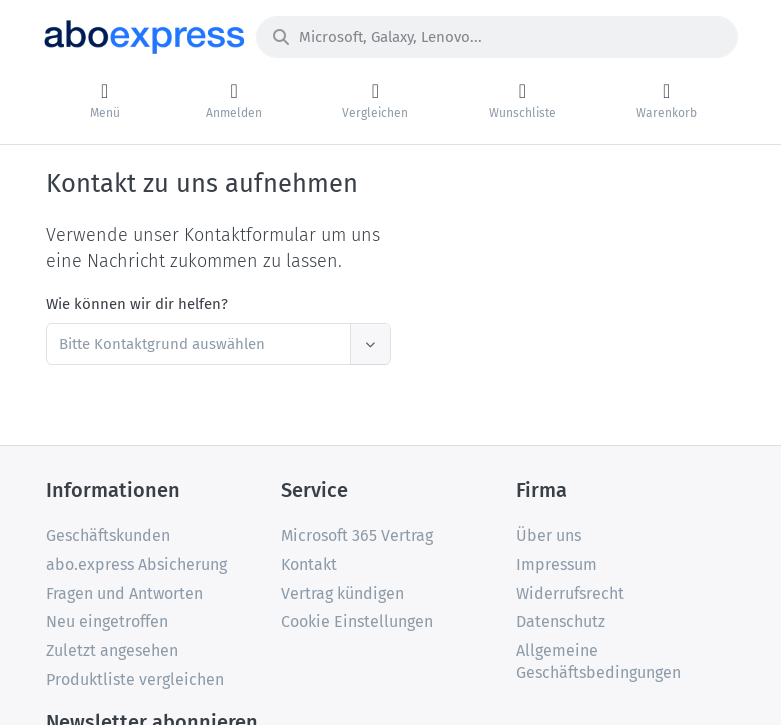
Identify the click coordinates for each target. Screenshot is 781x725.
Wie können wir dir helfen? (137, 304)
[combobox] (218, 344)
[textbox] (201, 344)
